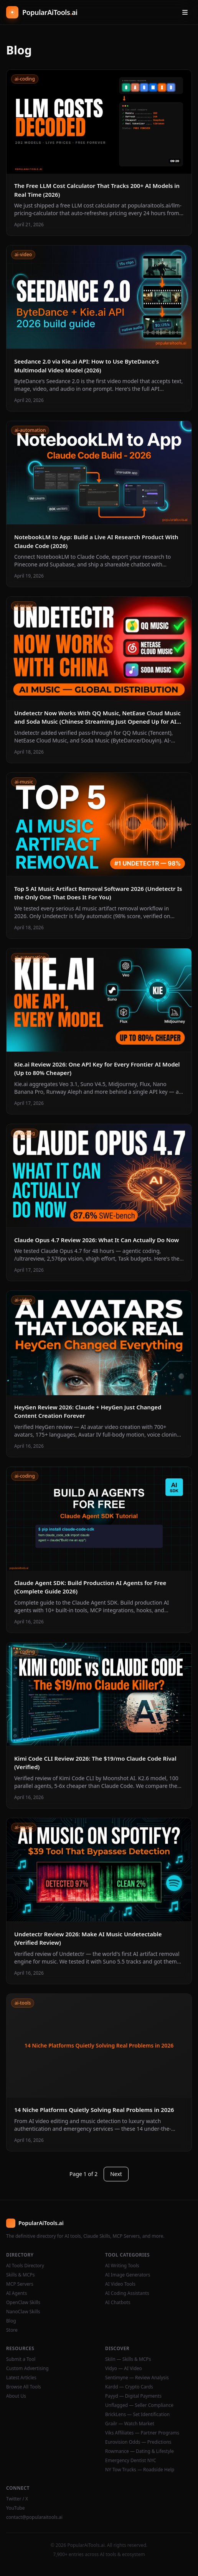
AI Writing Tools (122, 2266)
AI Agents (16, 2293)
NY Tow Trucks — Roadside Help (139, 2470)
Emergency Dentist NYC (130, 2460)
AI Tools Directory (25, 2266)
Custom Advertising (27, 2368)
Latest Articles (21, 2378)
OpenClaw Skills (23, 2302)
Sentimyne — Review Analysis (137, 2378)
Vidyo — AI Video (123, 2368)
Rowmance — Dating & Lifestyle (139, 2451)
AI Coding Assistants (127, 2293)
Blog (11, 2321)
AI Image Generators (127, 2275)
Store (12, 2330)
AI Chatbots (117, 2302)
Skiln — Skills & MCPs (128, 2359)
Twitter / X (17, 2499)
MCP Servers (19, 2284)
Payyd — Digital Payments (133, 2396)
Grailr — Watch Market (129, 2424)
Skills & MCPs (20, 2275)
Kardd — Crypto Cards (129, 2387)
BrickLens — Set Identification (137, 2414)
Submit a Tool (20, 2359)
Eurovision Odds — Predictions (138, 2442)
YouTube (15, 2508)
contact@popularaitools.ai (34, 2517)
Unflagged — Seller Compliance (139, 2405)
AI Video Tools (120, 2284)
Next (116, 2174)
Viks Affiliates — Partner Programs (142, 2433)
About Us (16, 2396)
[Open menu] (185, 12)
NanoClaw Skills (23, 2312)
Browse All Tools (23, 2387)
